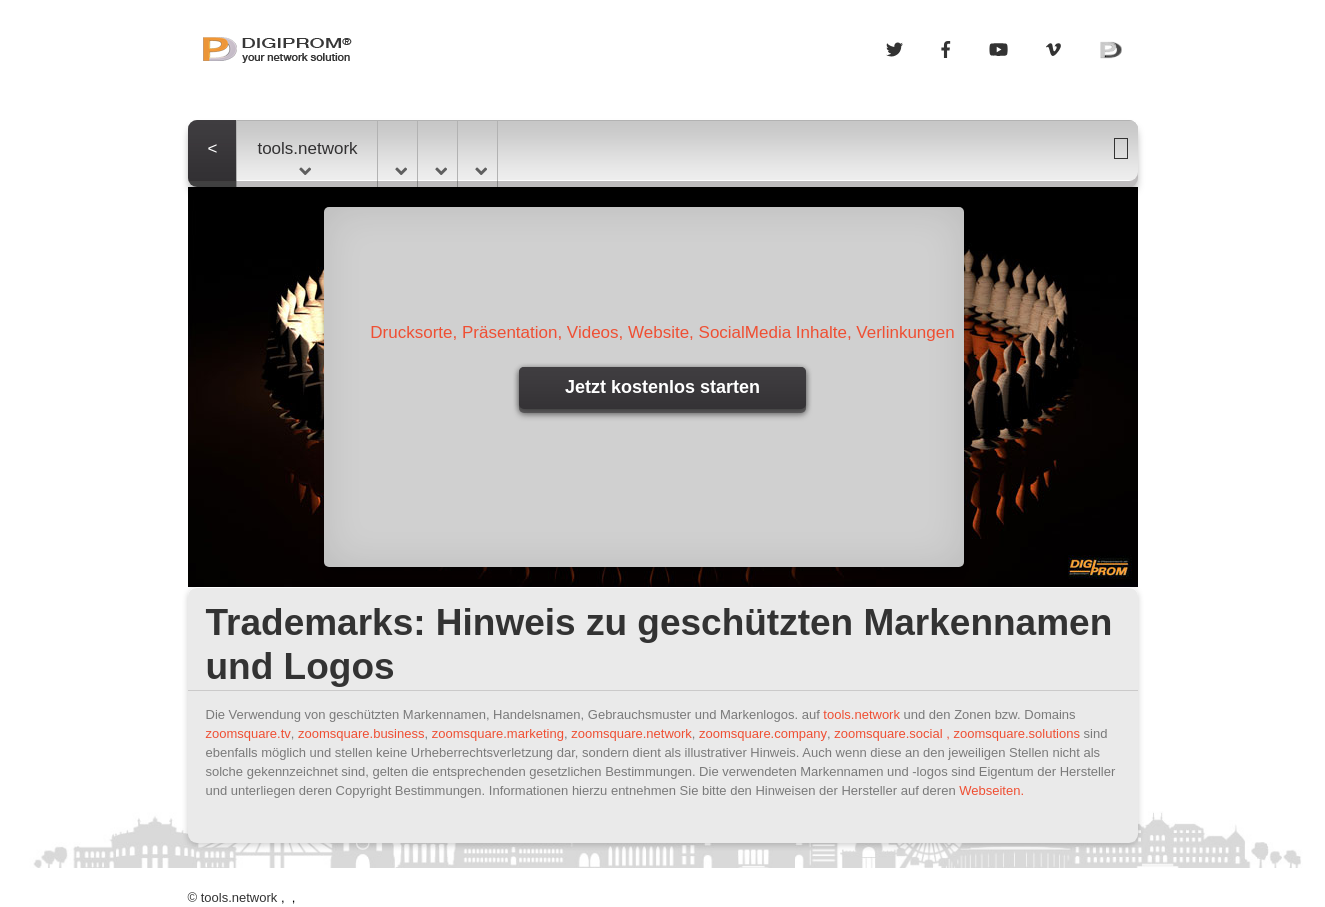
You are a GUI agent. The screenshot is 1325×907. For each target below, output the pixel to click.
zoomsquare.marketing (498, 733)
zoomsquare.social (888, 733)
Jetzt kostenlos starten (662, 387)
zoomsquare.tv (248, 733)
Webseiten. (991, 790)
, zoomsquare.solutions (1013, 733)
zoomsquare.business (361, 733)
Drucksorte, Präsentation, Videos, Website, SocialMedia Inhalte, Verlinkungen (662, 332)
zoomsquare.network (631, 733)
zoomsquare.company (763, 733)
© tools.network (233, 897)
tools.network (307, 157)
